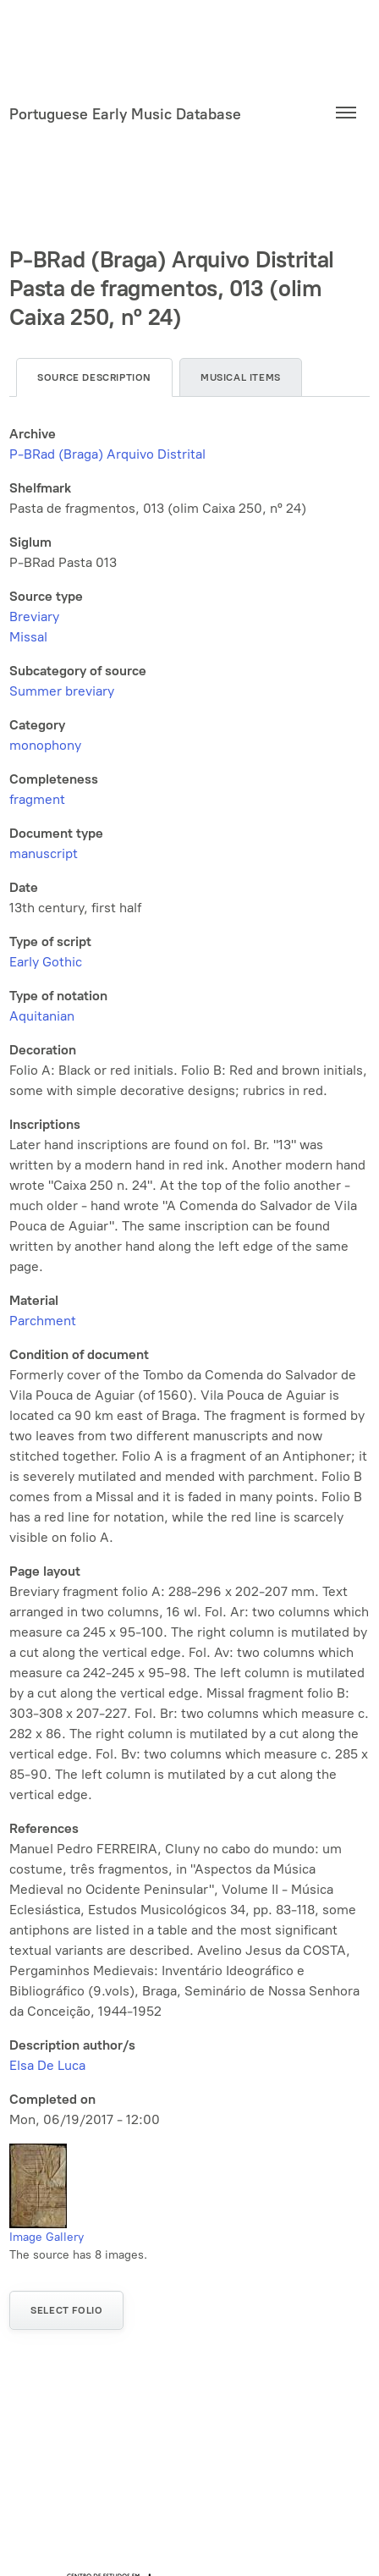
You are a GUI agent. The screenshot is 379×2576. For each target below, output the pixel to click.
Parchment (42, 1321)
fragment (37, 799)
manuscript (43, 853)
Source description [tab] (94, 377)
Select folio (66, 2310)
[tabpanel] (189, 1277)
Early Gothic (45, 962)
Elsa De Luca (47, 2065)
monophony (45, 745)
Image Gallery (46, 2237)
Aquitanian (41, 1016)
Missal (28, 637)
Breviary (34, 616)
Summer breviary (61, 691)
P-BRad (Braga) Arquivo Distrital (107, 454)
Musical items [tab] (240, 377)
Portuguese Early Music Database (125, 114)
